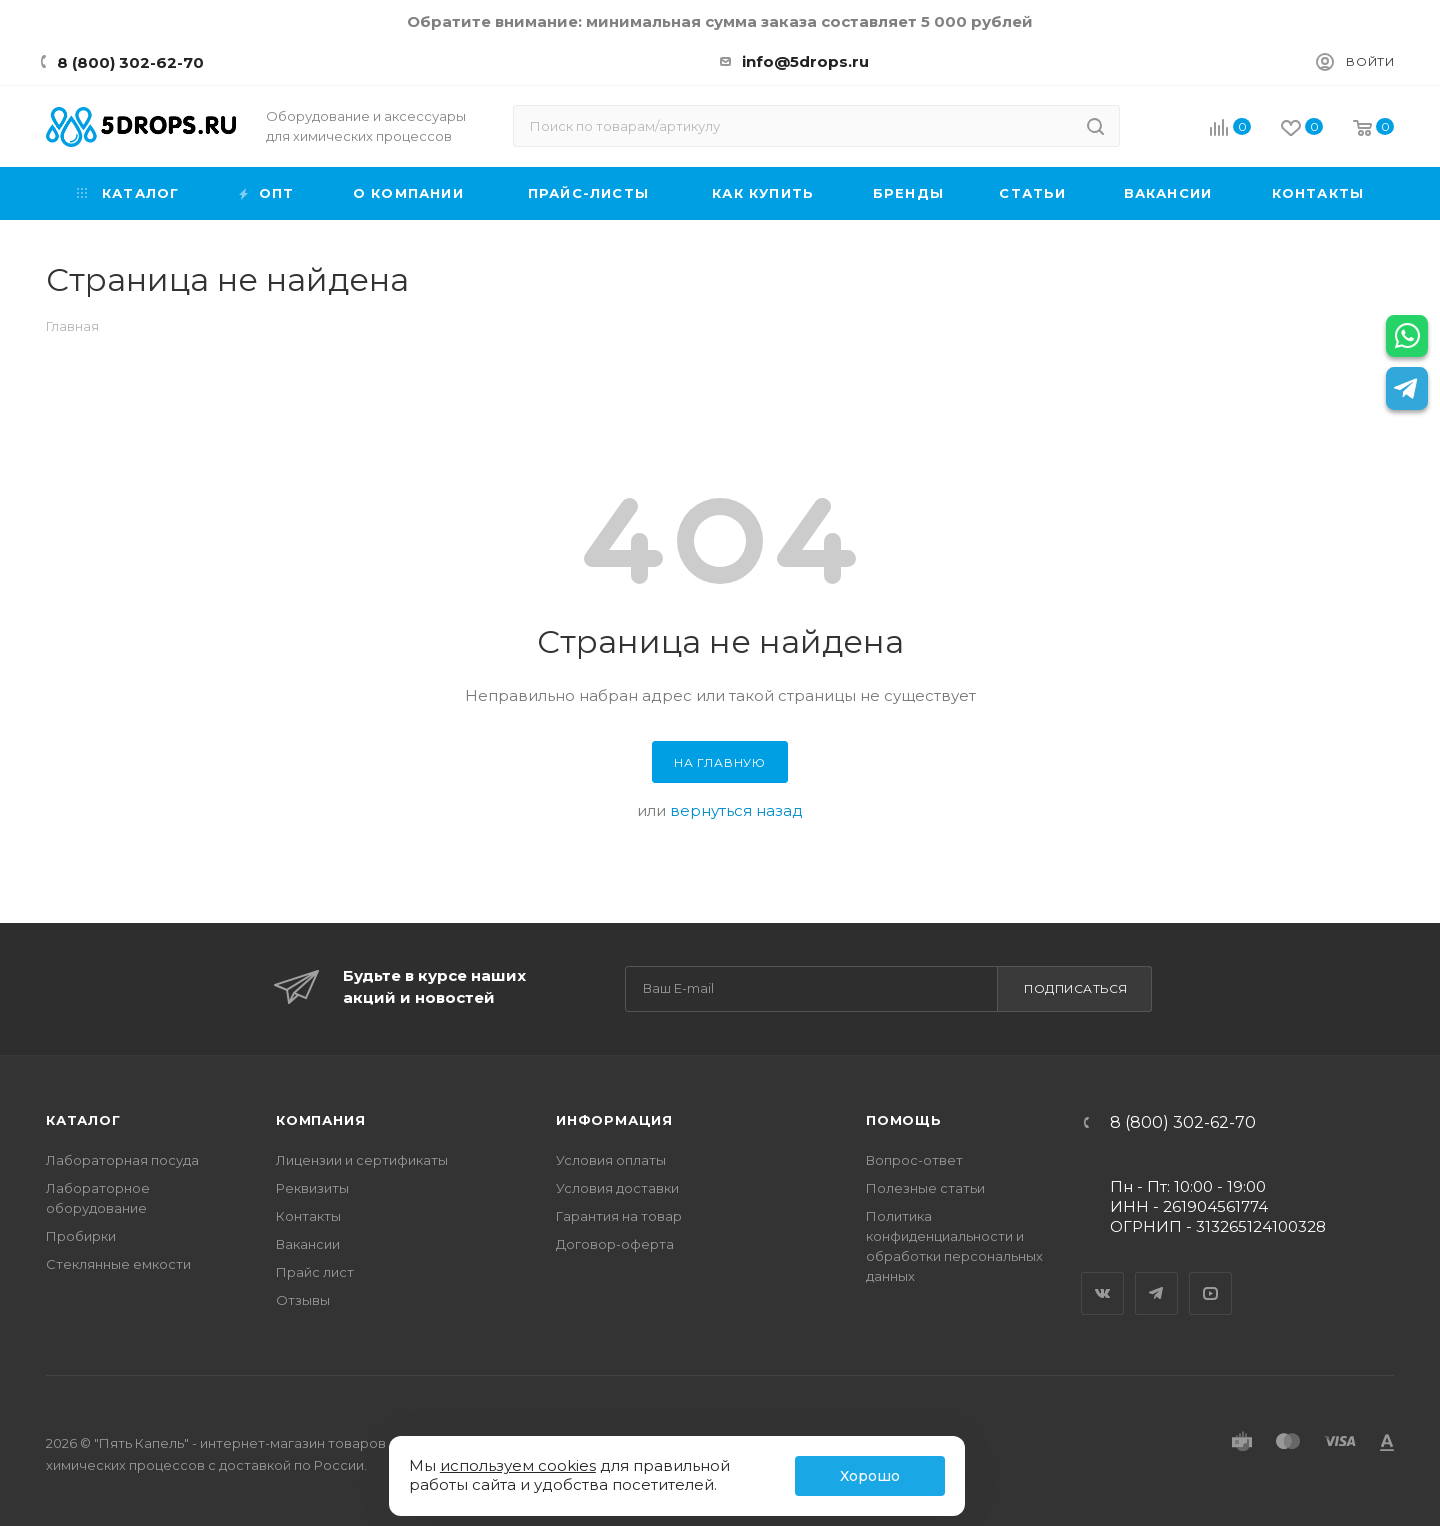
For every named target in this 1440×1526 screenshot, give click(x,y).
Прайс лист (315, 1272)
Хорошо (870, 1476)
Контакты (308, 1216)
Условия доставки (617, 1188)
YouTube (1211, 1276)
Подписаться (1076, 988)
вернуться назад (736, 810)
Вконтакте (1103, 1276)
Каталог (83, 1120)
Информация (614, 1120)
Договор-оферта (615, 1244)
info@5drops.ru (805, 61)
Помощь (904, 1120)
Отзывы (303, 1300)
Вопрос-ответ (914, 1160)
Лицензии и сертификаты (362, 1160)
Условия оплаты (611, 1160)
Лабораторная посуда (122, 1160)
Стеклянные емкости (118, 1264)
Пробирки (81, 1236)
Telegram (1157, 1276)
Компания (320, 1120)
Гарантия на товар (619, 1216)
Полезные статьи (925, 1188)
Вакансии (308, 1244)
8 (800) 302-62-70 (130, 62)
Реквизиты (312, 1188)
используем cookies (518, 1465)
